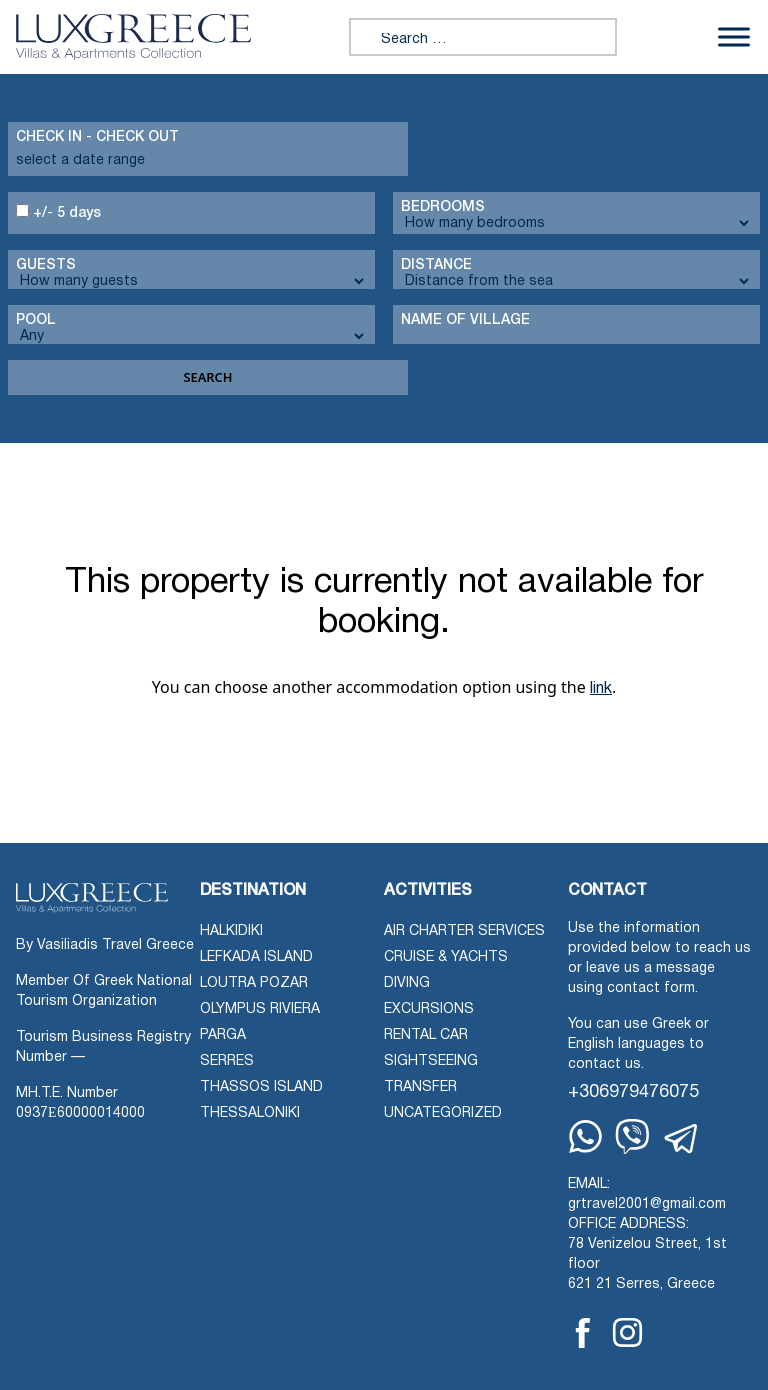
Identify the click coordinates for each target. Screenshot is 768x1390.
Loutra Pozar (254, 983)
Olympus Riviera (260, 1009)
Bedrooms (443, 207)
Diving (407, 983)
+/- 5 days (58, 212)
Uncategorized (443, 1113)
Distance (436, 265)
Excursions (429, 1009)
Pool (36, 320)
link (601, 689)
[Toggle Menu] (734, 36)
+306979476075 (633, 1092)
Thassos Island (261, 1087)
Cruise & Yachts (446, 957)
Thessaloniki (250, 1113)
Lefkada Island (256, 957)
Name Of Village (465, 320)
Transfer (420, 1087)
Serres (227, 1061)
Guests (46, 265)
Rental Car (426, 1035)
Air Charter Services (464, 931)
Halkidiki (231, 931)
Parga (223, 1035)
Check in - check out (97, 137)
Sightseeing (431, 1061)
